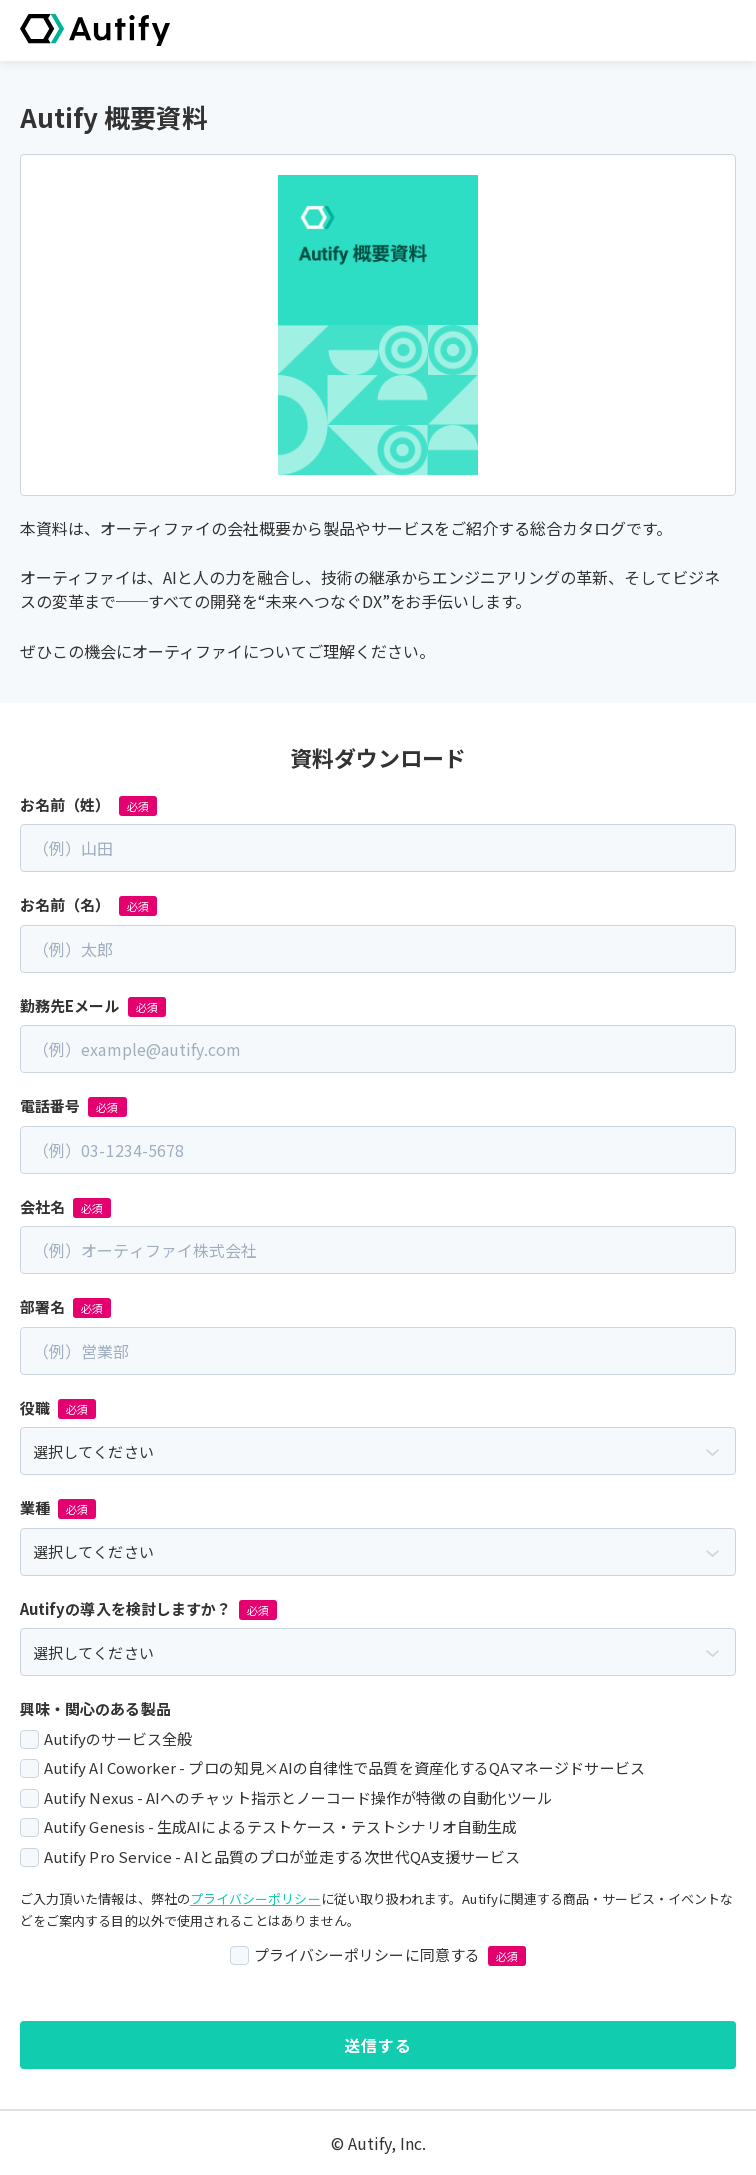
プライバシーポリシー (255, 1898)
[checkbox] (378, 1797)
